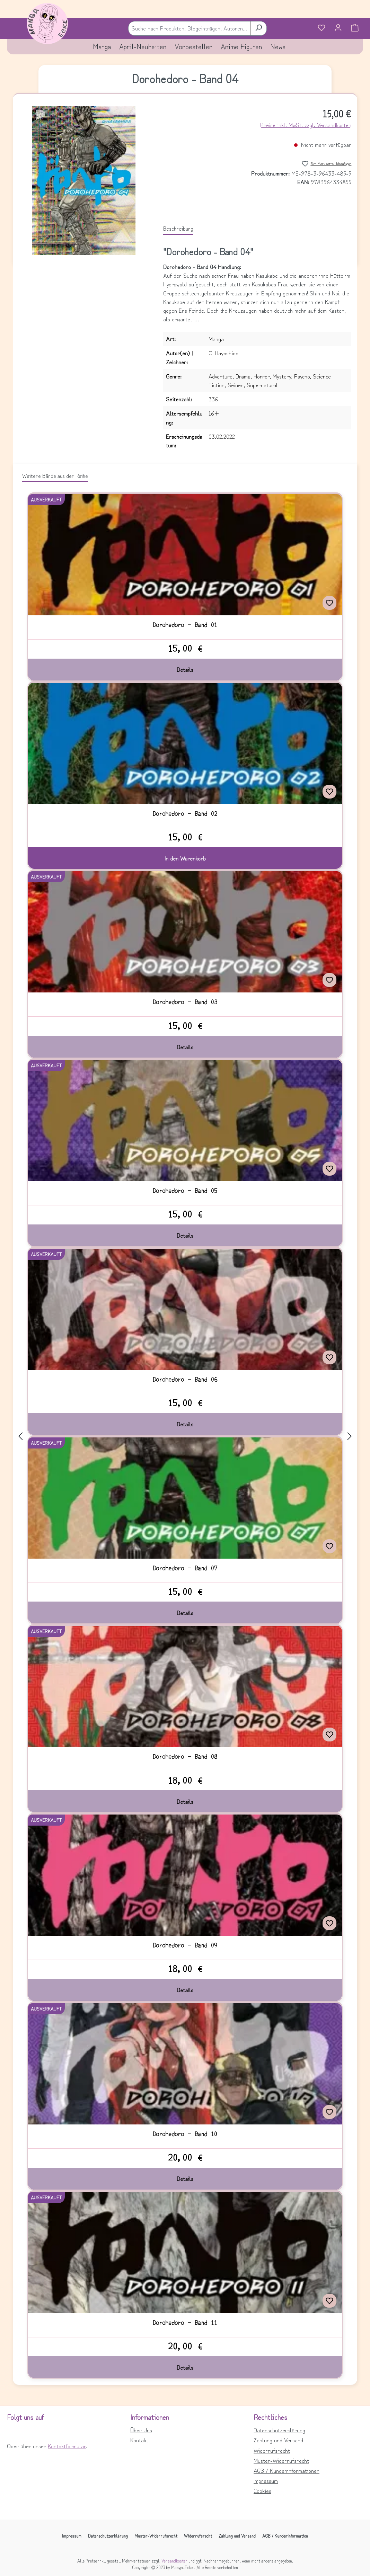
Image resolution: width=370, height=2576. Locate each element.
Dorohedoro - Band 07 (185, 1568)
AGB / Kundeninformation (285, 2535)
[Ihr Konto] (338, 28)
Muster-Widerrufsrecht (281, 2460)
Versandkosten (174, 2560)
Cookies (262, 2490)
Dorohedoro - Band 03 (185, 1002)
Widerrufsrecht (272, 2450)
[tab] (178, 228)
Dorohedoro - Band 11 (185, 2322)
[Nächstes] (349, 1436)
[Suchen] (258, 28)
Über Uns (141, 2430)
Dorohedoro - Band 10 (185, 2134)
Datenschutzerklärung (279, 2430)
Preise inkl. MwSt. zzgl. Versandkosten (305, 125)
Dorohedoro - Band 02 (185, 813)
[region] (84, 180)
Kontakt (139, 2440)
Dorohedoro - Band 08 (185, 1756)
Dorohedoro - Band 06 (185, 1379)
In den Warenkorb (185, 858)
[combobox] (189, 28)
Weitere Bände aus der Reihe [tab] (55, 475)
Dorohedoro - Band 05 (185, 1190)
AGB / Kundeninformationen (286, 2470)
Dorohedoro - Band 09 (185, 1945)
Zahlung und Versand (278, 2440)
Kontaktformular (67, 2446)
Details (185, 669)
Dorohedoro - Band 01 (185, 625)
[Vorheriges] (20, 1436)
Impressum (266, 2480)
